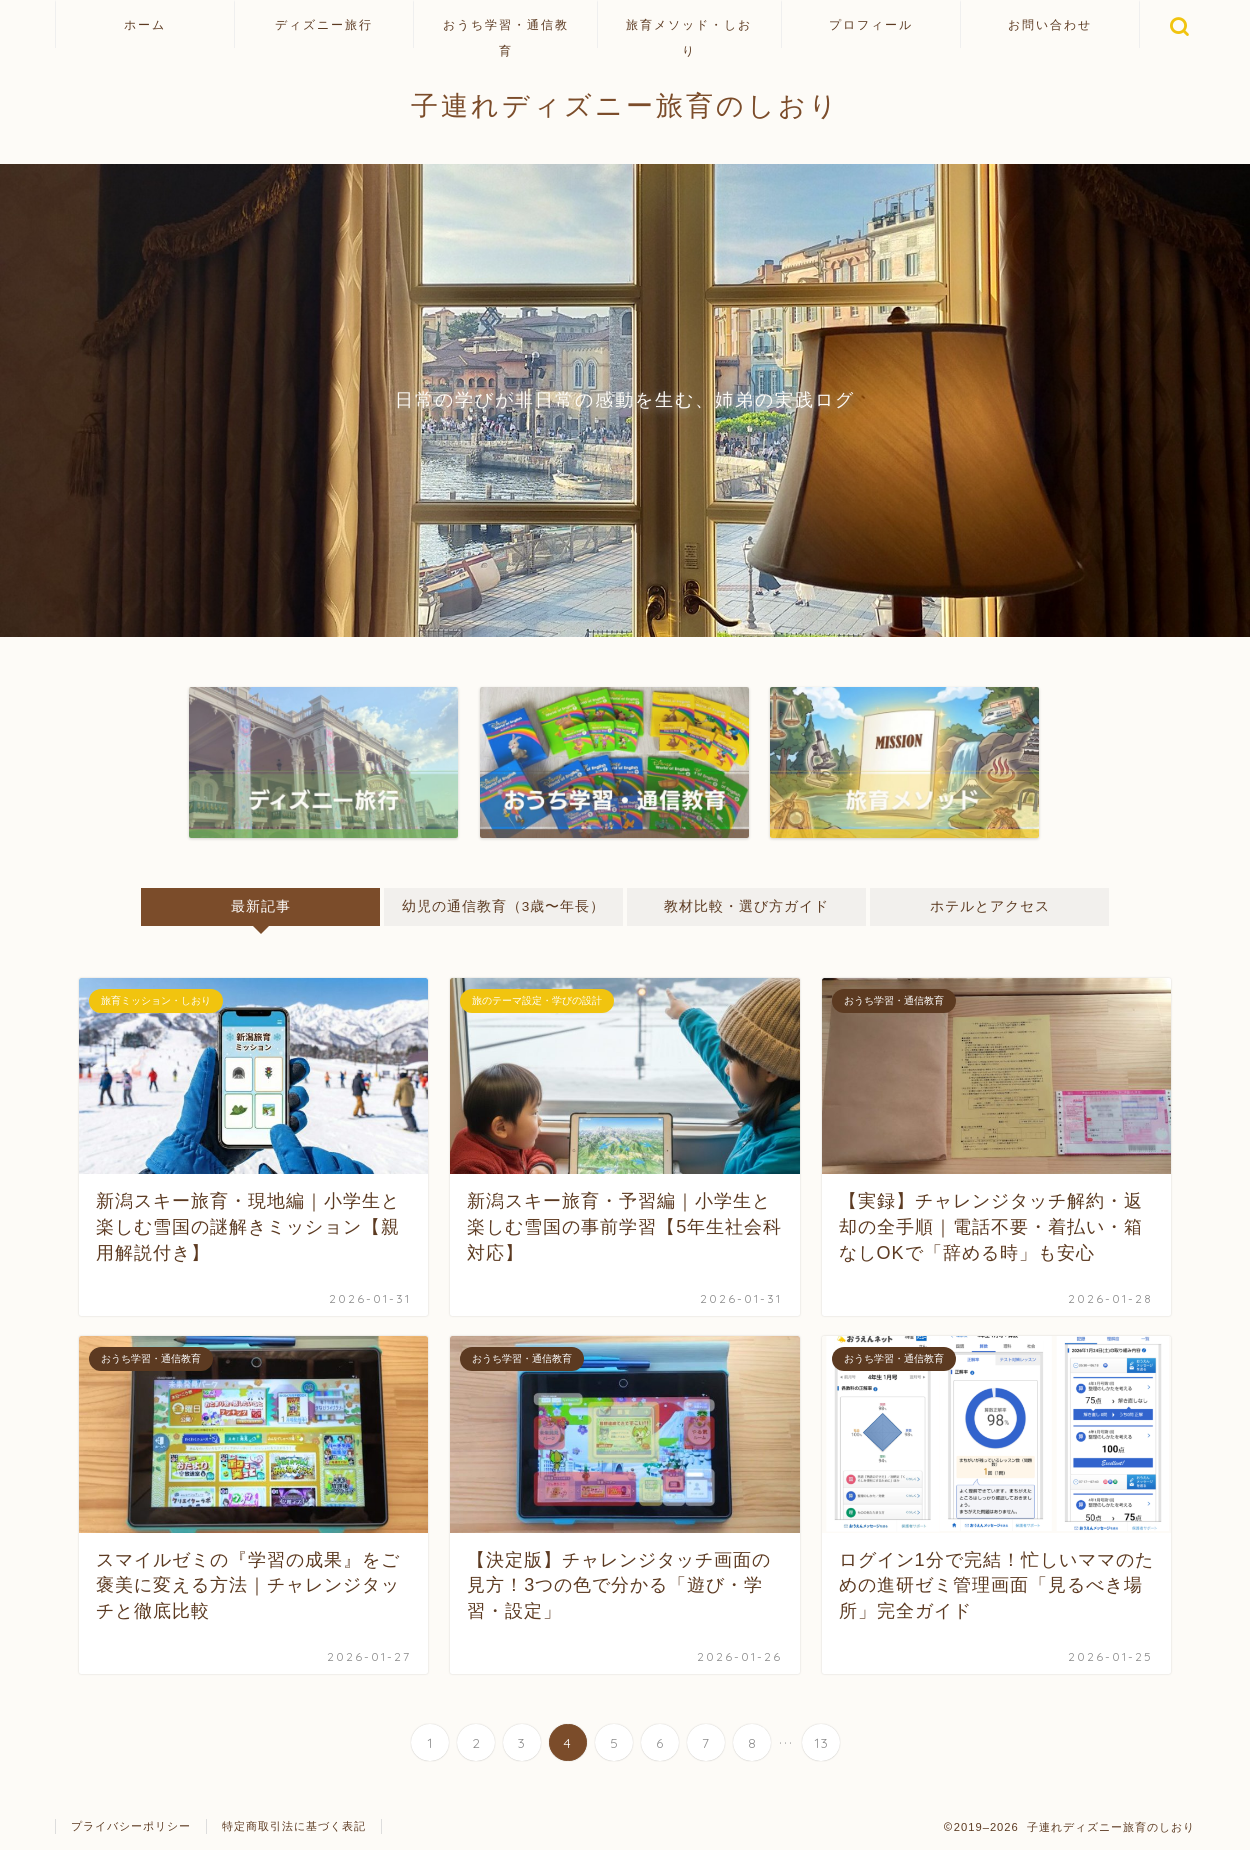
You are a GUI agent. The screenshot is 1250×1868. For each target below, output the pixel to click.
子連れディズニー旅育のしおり (625, 105)
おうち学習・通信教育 (506, 32)
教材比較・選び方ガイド (746, 906)
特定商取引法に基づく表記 (294, 1844)
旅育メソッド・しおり (689, 32)
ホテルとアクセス (990, 906)
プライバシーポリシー (131, 1844)
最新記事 (260, 906)
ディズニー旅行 (324, 24)
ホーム (145, 24)
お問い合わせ (1050, 24)
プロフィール (871, 24)
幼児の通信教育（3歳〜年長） (504, 915)
